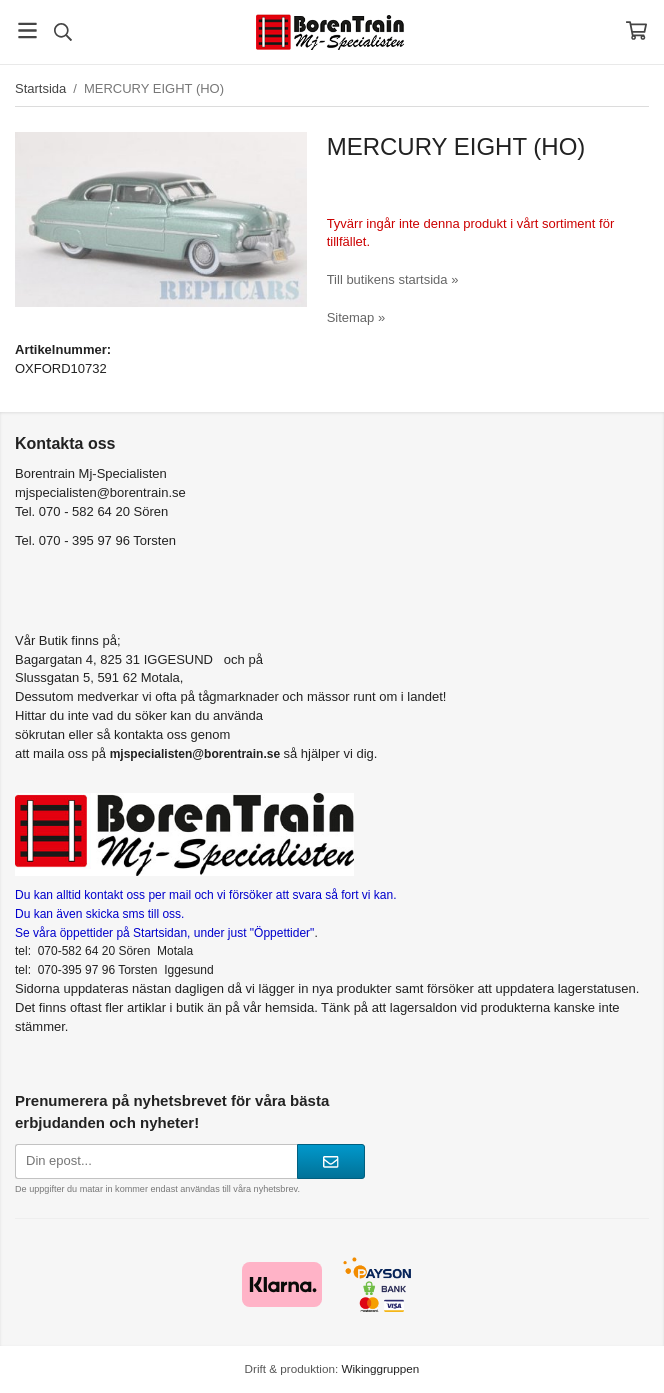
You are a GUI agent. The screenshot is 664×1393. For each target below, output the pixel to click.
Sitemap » (356, 317)
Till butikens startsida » (393, 279)
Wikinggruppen (380, 1368)
